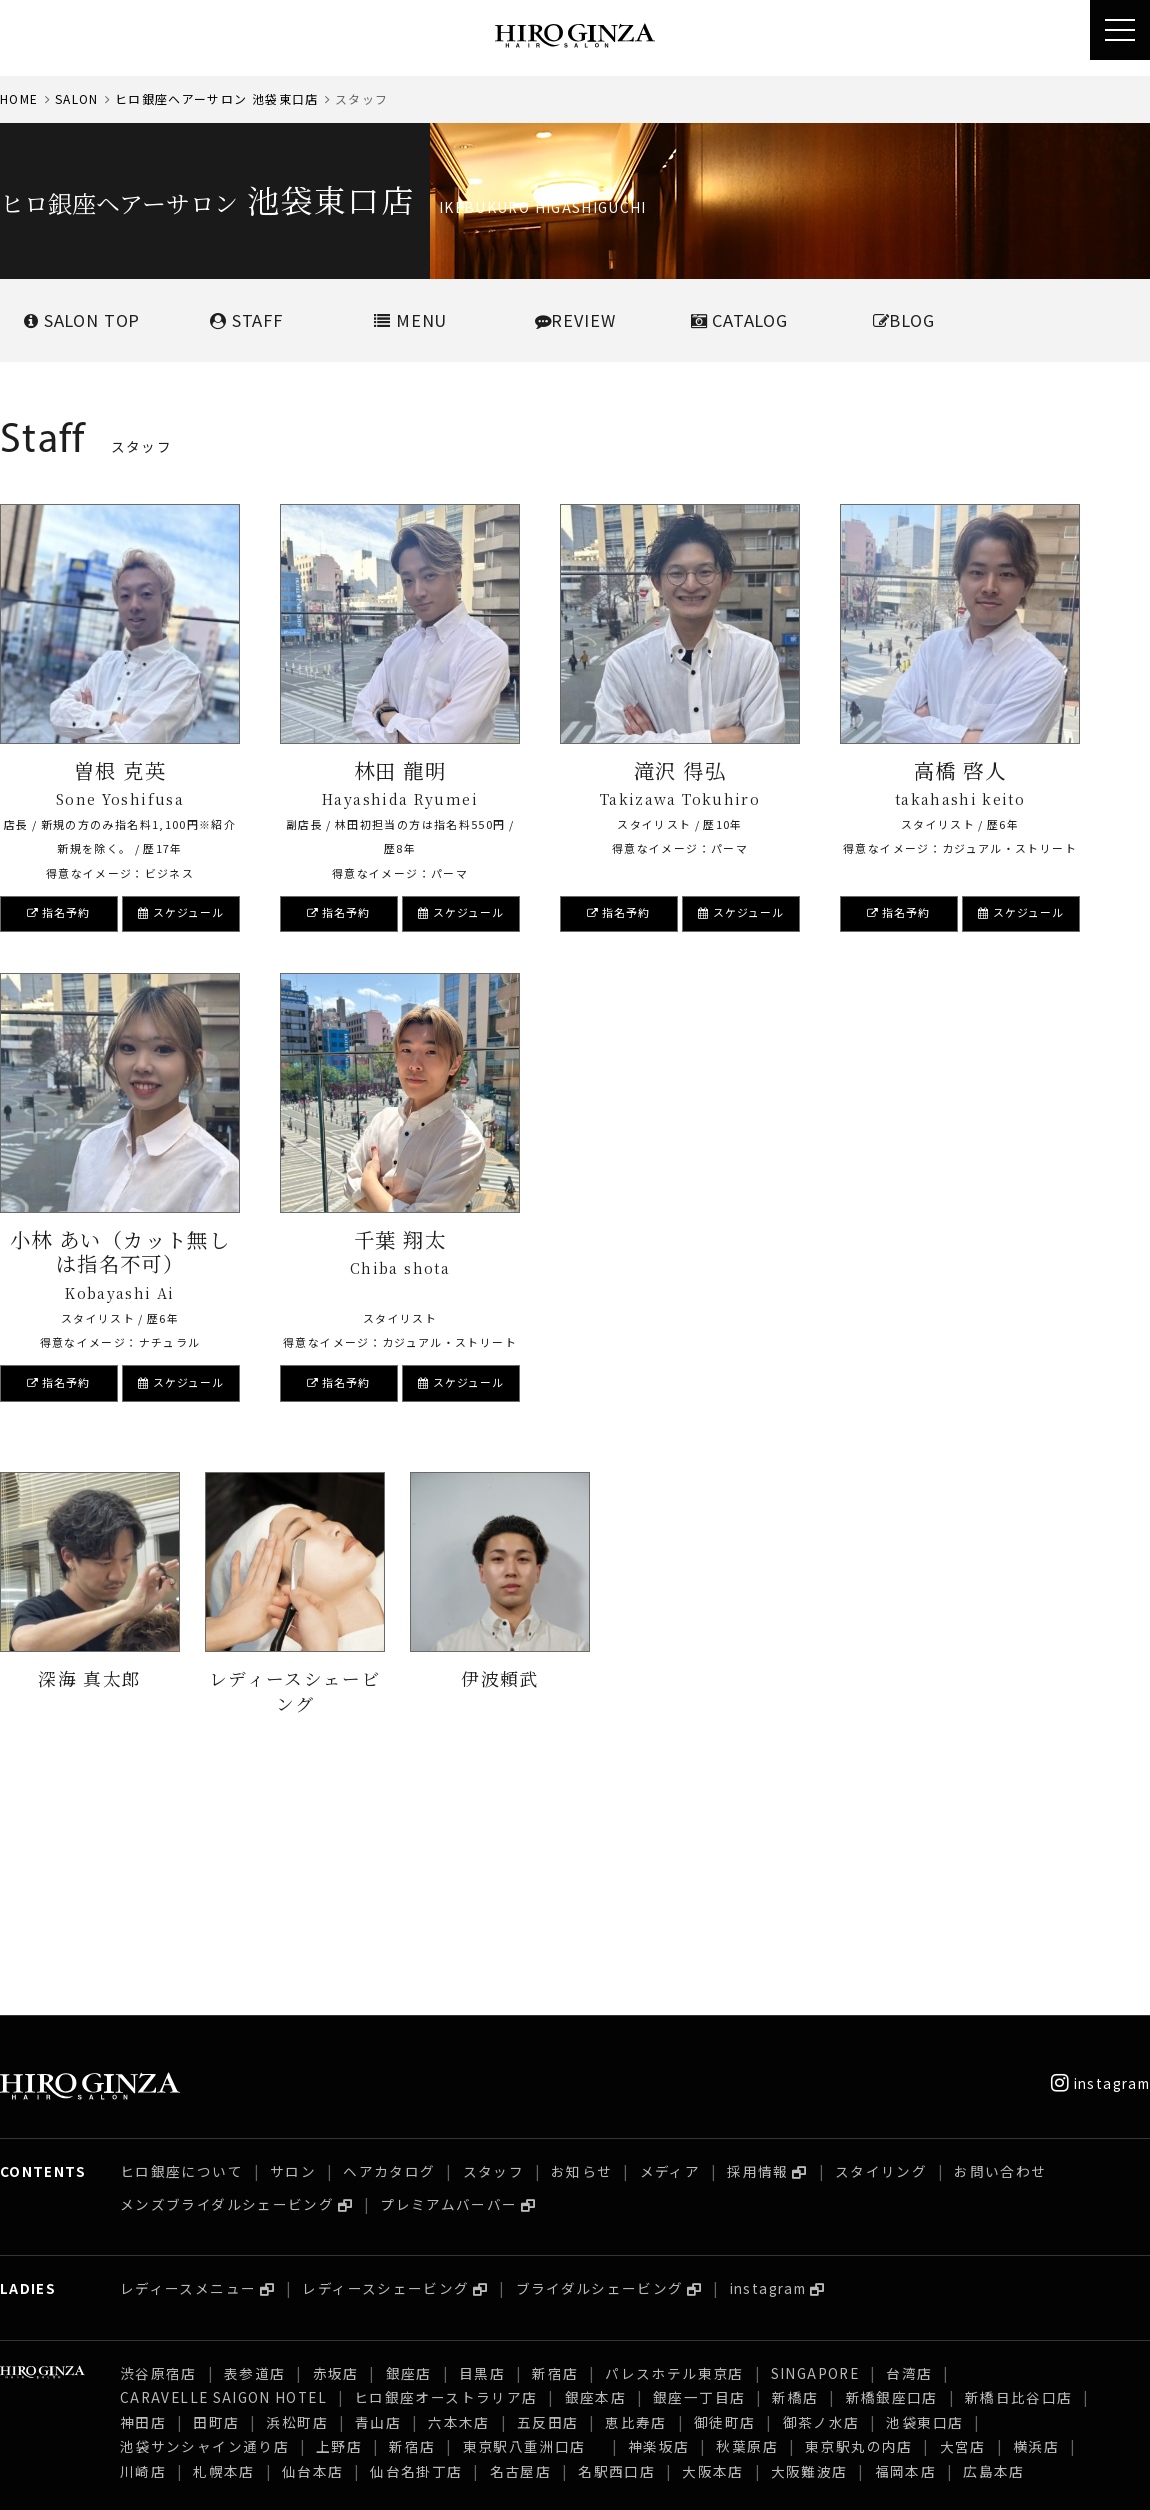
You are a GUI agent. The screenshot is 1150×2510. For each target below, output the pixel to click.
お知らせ (581, 1952)
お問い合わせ (1000, 1952)
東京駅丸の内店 (859, 2227)
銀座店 (409, 2154)
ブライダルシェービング (600, 2069)
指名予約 (59, 912)
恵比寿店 (635, 2203)
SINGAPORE (815, 2154)
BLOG (904, 320)
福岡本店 (905, 2252)
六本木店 (458, 2203)
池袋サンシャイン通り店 (204, 2227)
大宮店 (963, 2227)
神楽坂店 (658, 2227)
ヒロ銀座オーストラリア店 (445, 2178)
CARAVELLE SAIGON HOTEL (223, 2178)
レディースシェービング (385, 2069)
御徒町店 (724, 2203)
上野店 (339, 2227)
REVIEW (575, 320)
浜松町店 (296, 2203)
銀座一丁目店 (699, 2178)
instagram (1100, 1864)
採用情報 (757, 1952)
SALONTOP (82, 320)
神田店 (143, 2203)
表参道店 (254, 2154)
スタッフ (493, 1952)
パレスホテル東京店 (674, 2154)
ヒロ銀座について (181, 1952)
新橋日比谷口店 (1019, 2178)
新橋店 (795, 2178)
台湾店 (909, 2154)
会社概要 (28, 2479)
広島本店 (993, 2252)
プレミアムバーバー (448, 1985)
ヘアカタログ (389, 1952)
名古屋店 (520, 2252)
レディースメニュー (188, 2069)
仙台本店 (312, 2252)
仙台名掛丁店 (416, 2252)
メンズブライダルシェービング (227, 1985)
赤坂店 (336, 2154)
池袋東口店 (924, 2203)
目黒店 (482, 2154)
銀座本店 (595, 2178)
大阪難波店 (809, 2252)
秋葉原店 (746, 2227)
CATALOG (739, 320)
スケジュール (181, 912)
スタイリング (881, 1952)
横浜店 (1036, 2227)
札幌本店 (223, 2252)
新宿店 (555, 2154)
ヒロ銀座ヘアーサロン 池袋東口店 (217, 98)
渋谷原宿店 (158, 2154)
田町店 (216, 2203)
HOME (19, 98)
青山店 (378, 2203)
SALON (77, 98)
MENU (410, 320)
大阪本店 (712, 2252)
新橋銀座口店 (892, 2178)
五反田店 (547, 2203)
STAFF (246, 320)
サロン (293, 1952)
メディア (670, 1952)
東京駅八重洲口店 (532, 2227)
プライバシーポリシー (258, 2479)
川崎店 (143, 2252)
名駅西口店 (616, 2252)
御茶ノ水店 (821, 2203)
